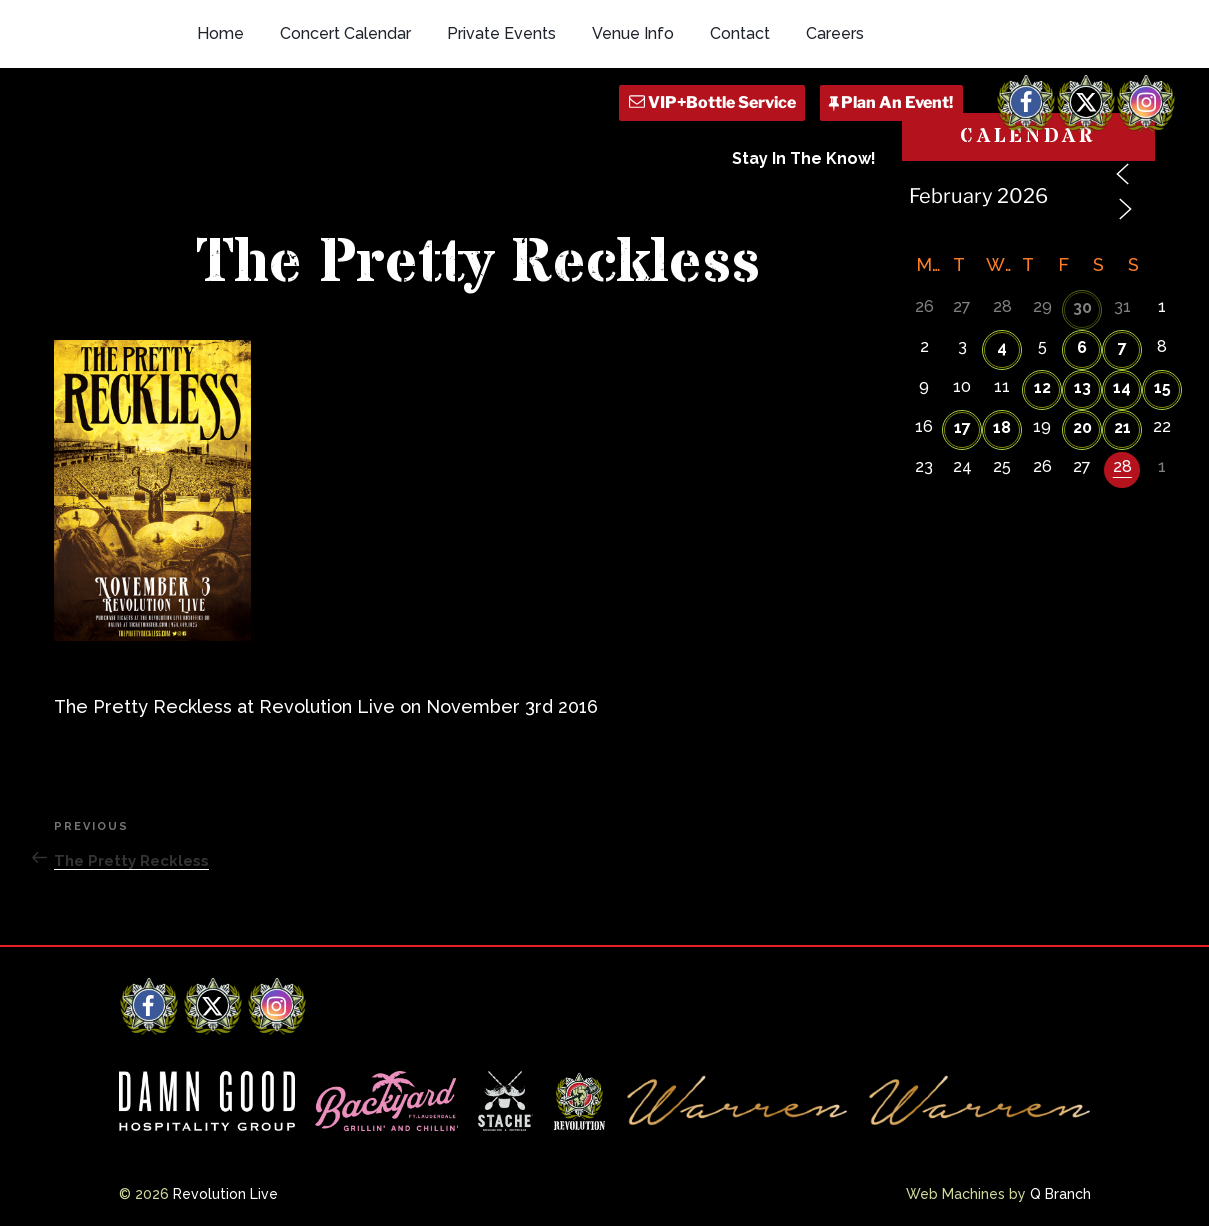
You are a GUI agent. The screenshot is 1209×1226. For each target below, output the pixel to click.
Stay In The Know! (804, 158)
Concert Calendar (345, 33)
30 (1082, 307)
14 (1122, 387)
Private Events (501, 33)
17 (962, 427)
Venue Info (633, 33)
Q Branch (1060, 1194)
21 (1122, 427)
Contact (740, 33)
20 (1082, 427)
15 (1162, 387)
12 (1042, 387)
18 (1002, 427)
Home (220, 33)
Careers (835, 33)
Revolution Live (225, 1194)
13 (1082, 387)
